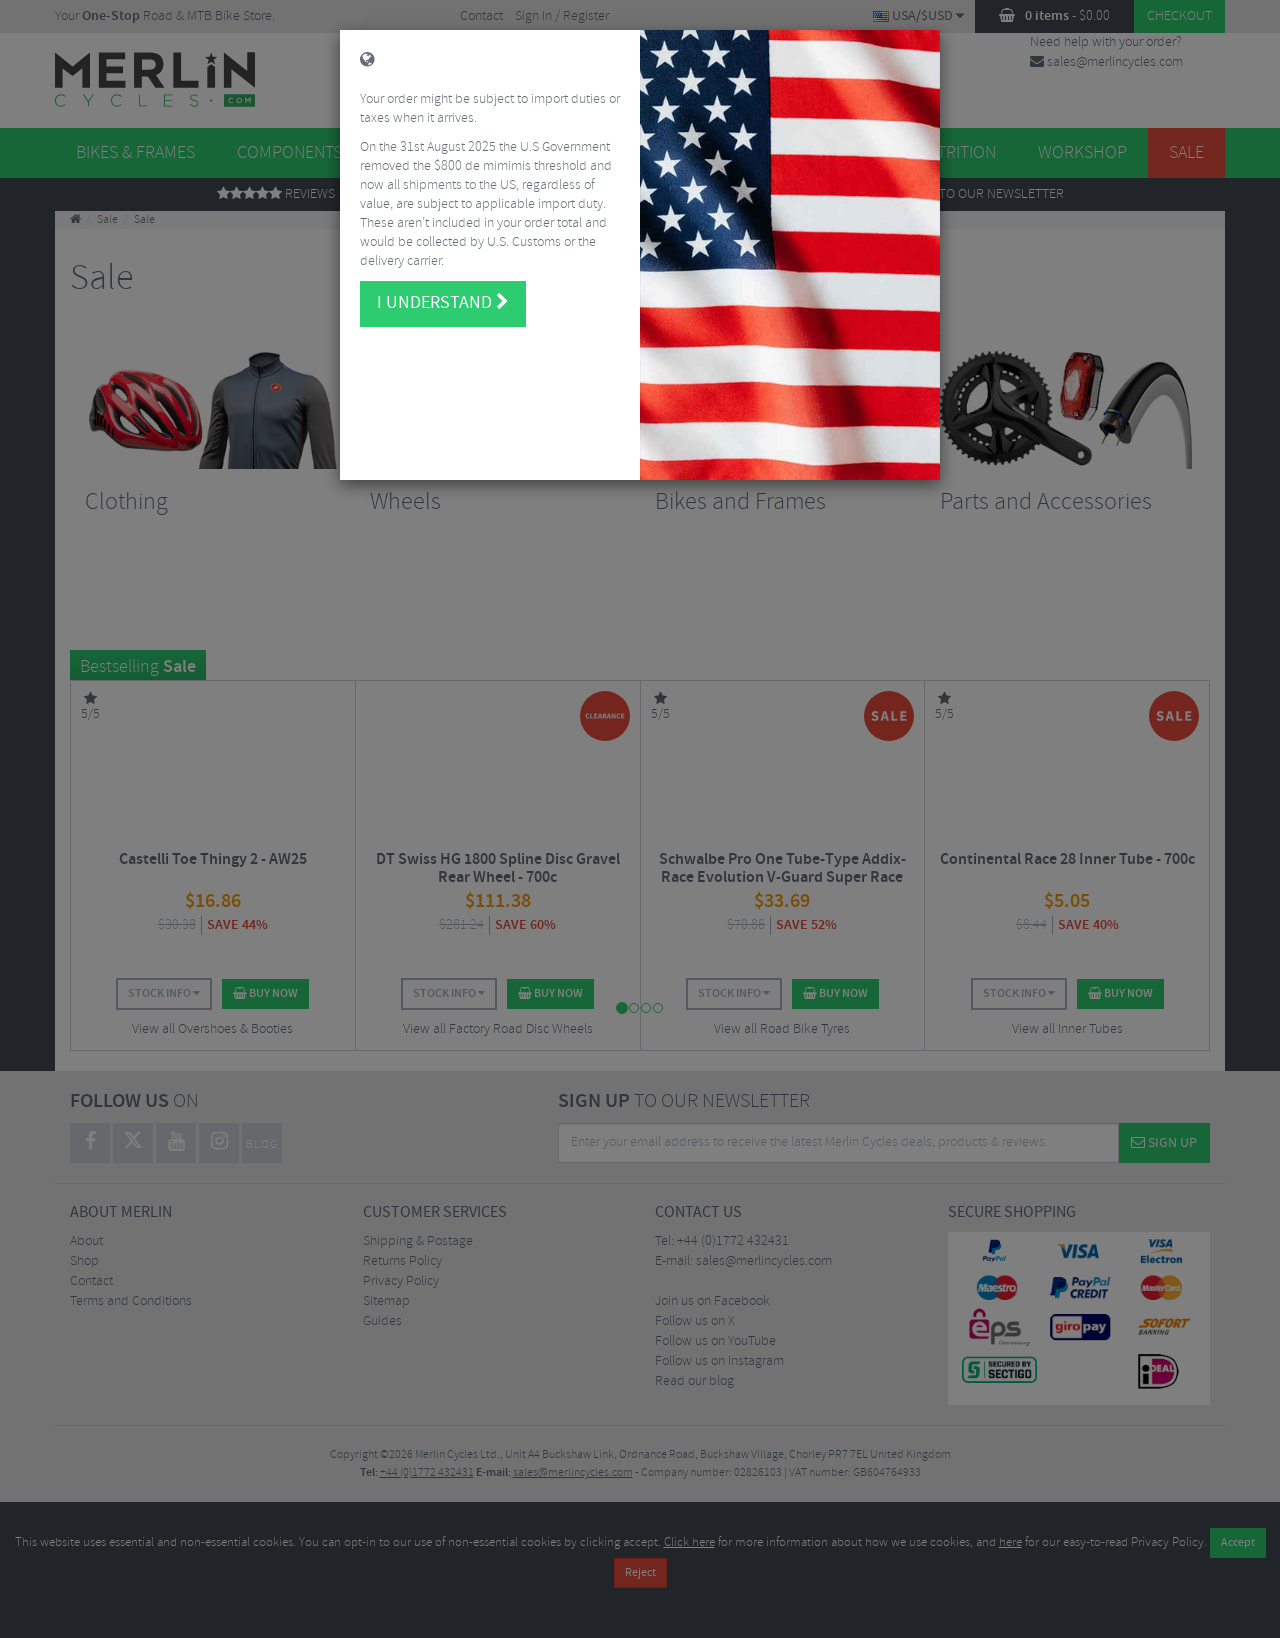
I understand (443, 290)
